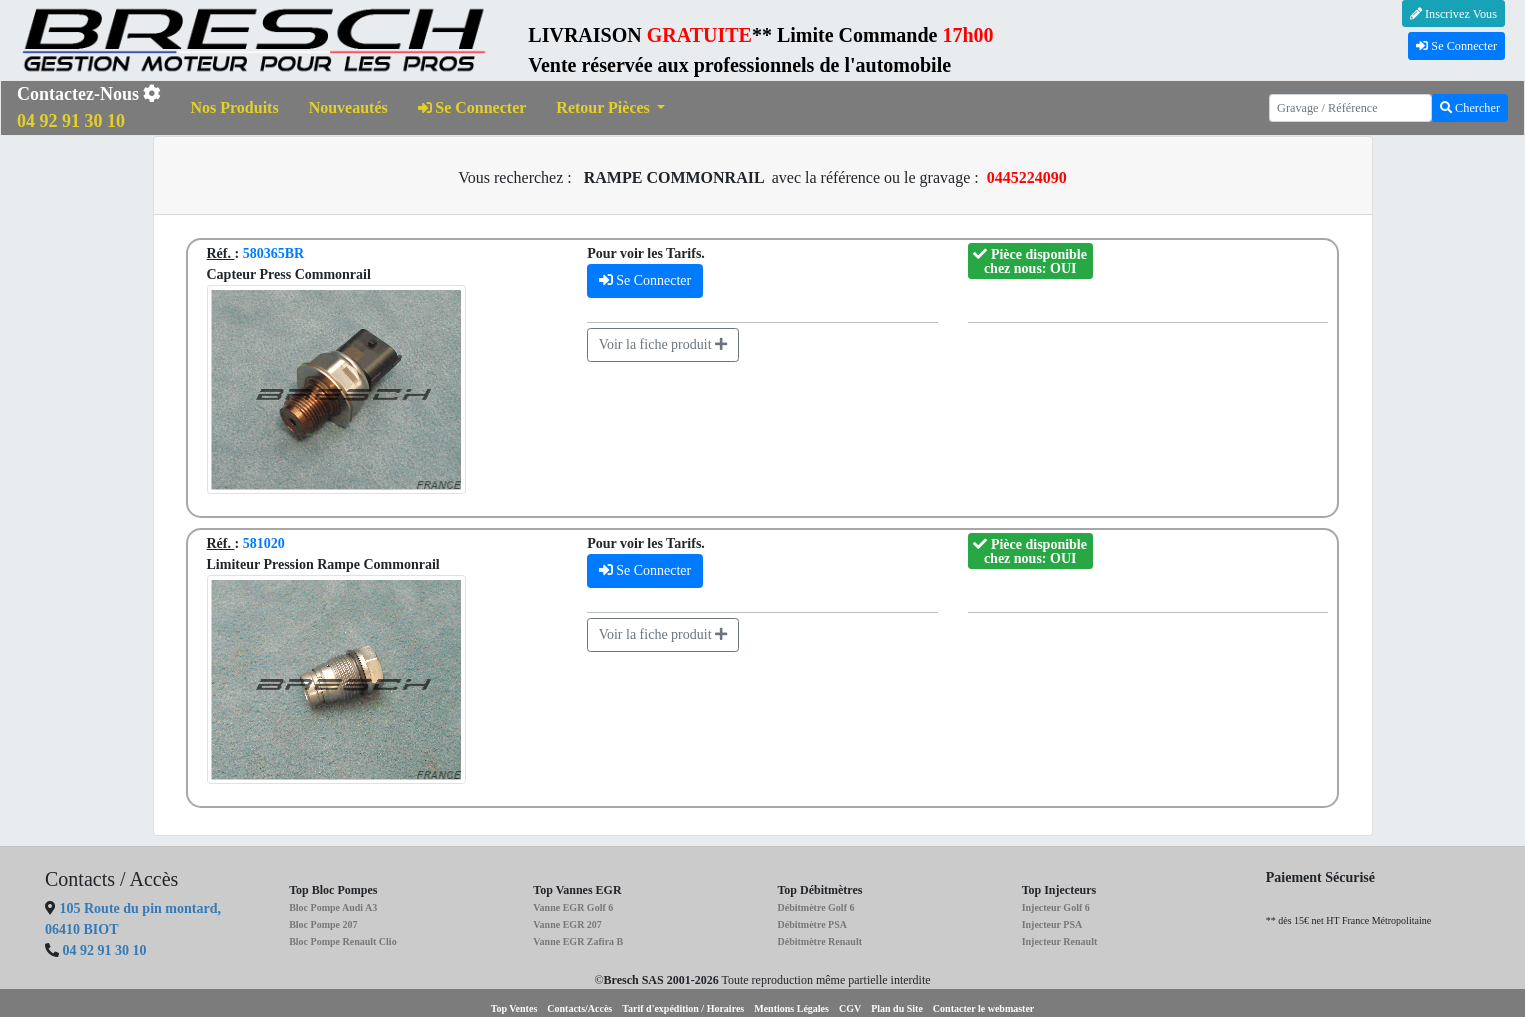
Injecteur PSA (1052, 924)
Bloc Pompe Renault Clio (343, 941)
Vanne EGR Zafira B (578, 941)
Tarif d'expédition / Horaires (683, 1008)
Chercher (1470, 108)
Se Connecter (1456, 46)
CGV (850, 1008)
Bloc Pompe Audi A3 (333, 907)
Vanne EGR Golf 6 (573, 907)
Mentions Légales (791, 1008)
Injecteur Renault (1060, 941)
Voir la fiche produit (663, 344)
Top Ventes (514, 1008)
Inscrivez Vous (1453, 14)
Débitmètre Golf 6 (815, 907)
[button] (610, 108)
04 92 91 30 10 (105, 950)
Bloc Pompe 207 (323, 924)
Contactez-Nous (89, 107)
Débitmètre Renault (819, 941)
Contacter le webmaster (983, 1008)
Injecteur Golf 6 (1056, 907)
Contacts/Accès (579, 1008)
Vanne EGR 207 (567, 924)
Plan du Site (897, 1008)
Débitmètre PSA (812, 924)
